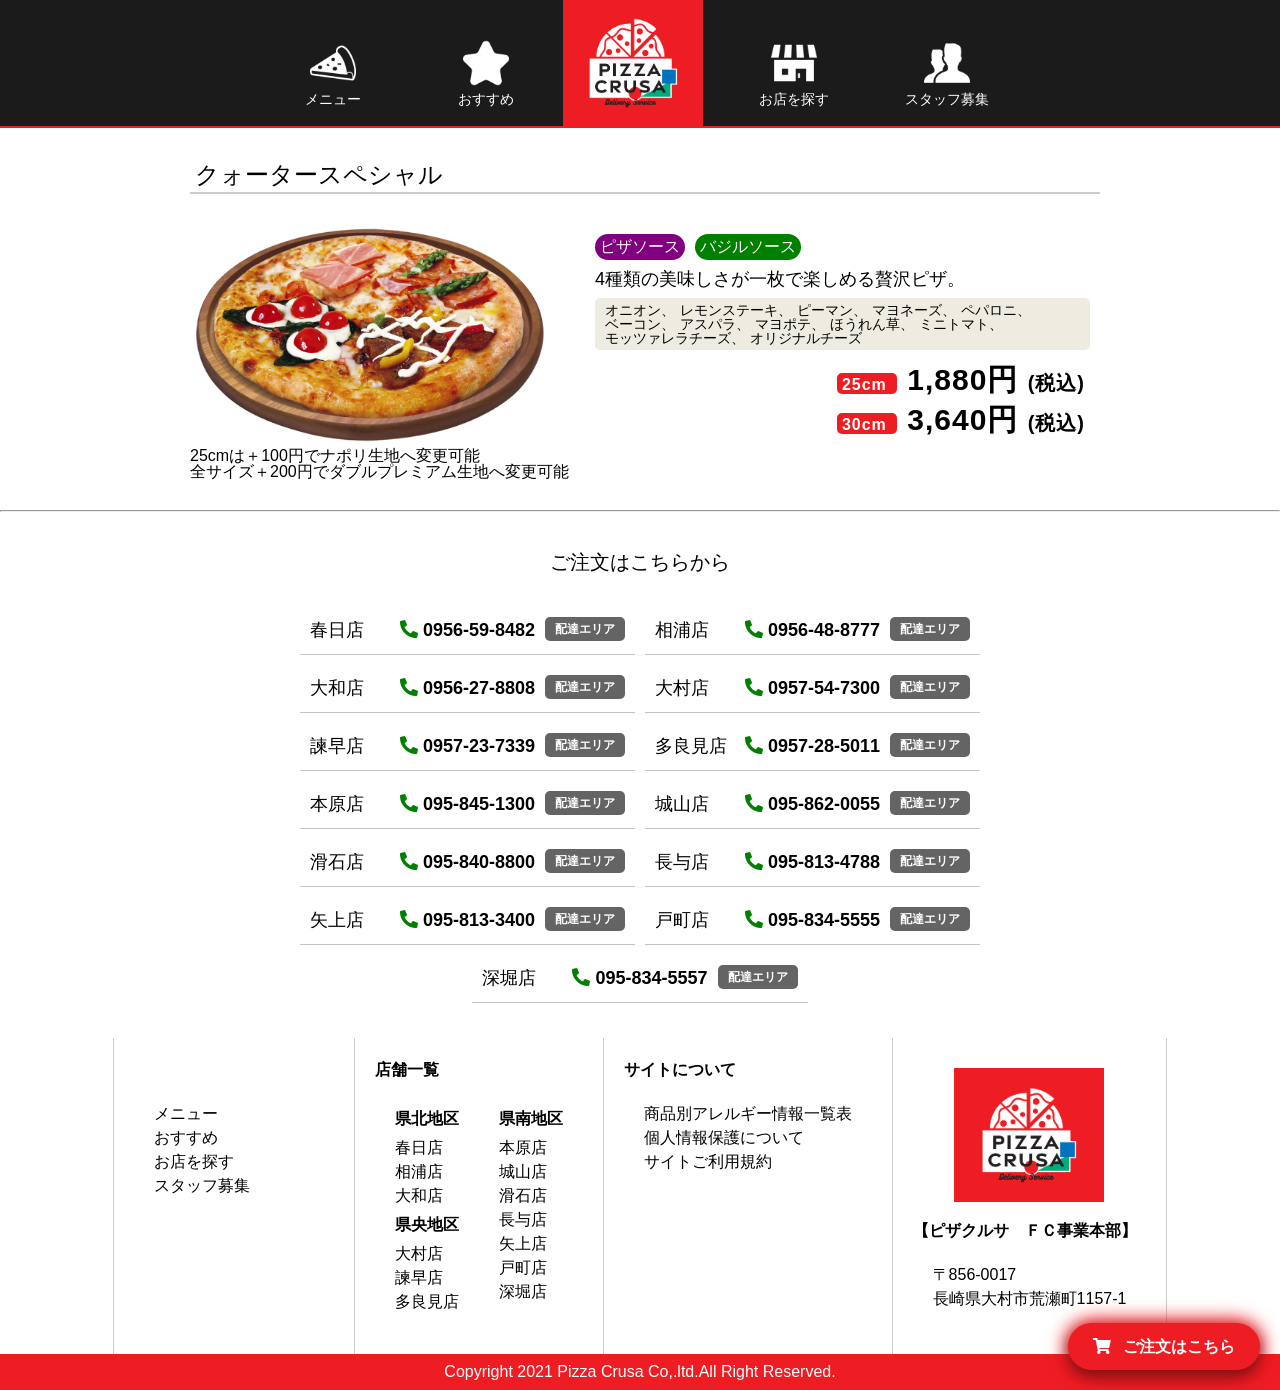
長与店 (523, 1219)
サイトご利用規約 (708, 1161)
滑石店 (523, 1195)
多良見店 (427, 1301)
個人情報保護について (724, 1137)
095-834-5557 (639, 978)
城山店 (523, 1171)
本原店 (523, 1147)
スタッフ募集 (202, 1185)
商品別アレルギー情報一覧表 (748, 1113)
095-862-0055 (812, 804)
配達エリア (585, 629)
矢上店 (523, 1243)
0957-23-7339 (467, 746)
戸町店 (523, 1267)
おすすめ (186, 1137)
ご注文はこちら (1164, 1346)
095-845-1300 (467, 804)
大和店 (419, 1195)
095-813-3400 (467, 920)
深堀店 (523, 1291)
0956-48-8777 (812, 630)
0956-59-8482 (467, 630)
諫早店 (419, 1277)
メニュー (186, 1113)
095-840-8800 (467, 862)
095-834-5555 (812, 920)
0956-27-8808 (467, 688)
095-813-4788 (812, 862)
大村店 (419, 1253)
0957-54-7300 (812, 688)
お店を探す (194, 1161)
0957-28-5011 (812, 746)
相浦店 (419, 1171)
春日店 (419, 1147)
